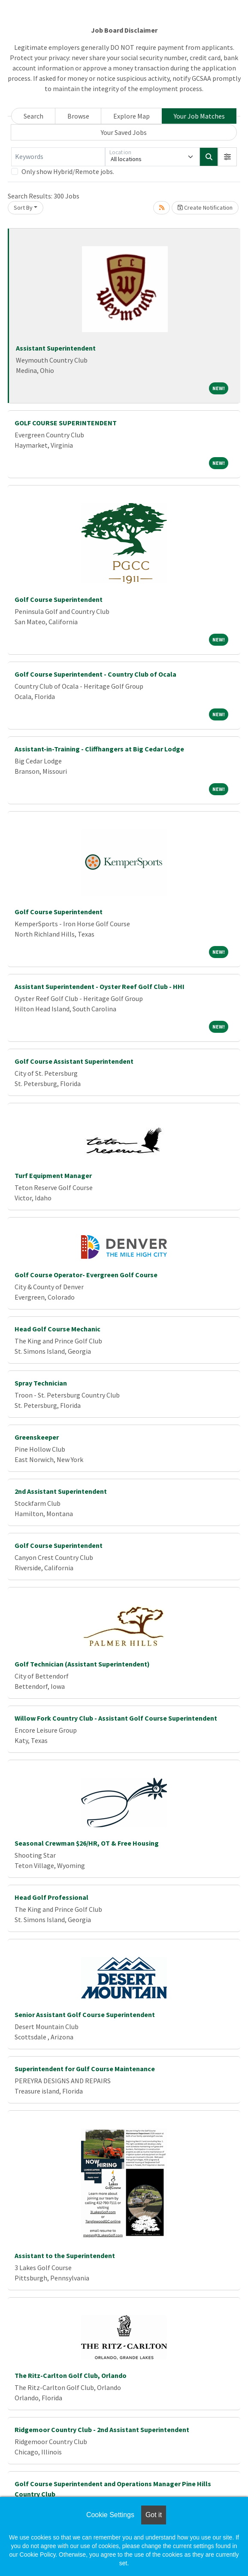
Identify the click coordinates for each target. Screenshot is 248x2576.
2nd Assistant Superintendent (61, 1491)
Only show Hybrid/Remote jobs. (67, 171)
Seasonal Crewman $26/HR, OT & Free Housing (87, 1843)
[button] (227, 156)
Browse (78, 116)
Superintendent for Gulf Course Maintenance (85, 2068)
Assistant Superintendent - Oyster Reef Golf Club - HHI (99, 986)
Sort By (23, 207)
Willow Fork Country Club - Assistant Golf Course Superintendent (116, 1718)
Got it (153, 2514)
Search (33, 116)
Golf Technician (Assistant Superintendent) (82, 1664)
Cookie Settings (110, 2514)
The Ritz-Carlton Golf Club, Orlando (71, 2375)
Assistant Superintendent (56, 348)
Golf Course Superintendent (59, 599)
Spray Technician (41, 1383)
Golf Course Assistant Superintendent (74, 1061)
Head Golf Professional (51, 1897)
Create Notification (205, 207)
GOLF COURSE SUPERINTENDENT (66, 422)
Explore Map (131, 116)
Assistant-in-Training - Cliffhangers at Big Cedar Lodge (99, 749)
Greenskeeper (37, 1437)
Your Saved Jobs (124, 132)
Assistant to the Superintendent (65, 2255)
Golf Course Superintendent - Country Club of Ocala (95, 674)
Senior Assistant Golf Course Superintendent (85, 2014)
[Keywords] (58, 156)
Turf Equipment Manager (53, 1175)
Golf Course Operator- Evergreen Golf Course (86, 1274)
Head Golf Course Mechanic (57, 1329)
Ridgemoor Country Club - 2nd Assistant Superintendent (102, 2429)
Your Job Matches (199, 116)
